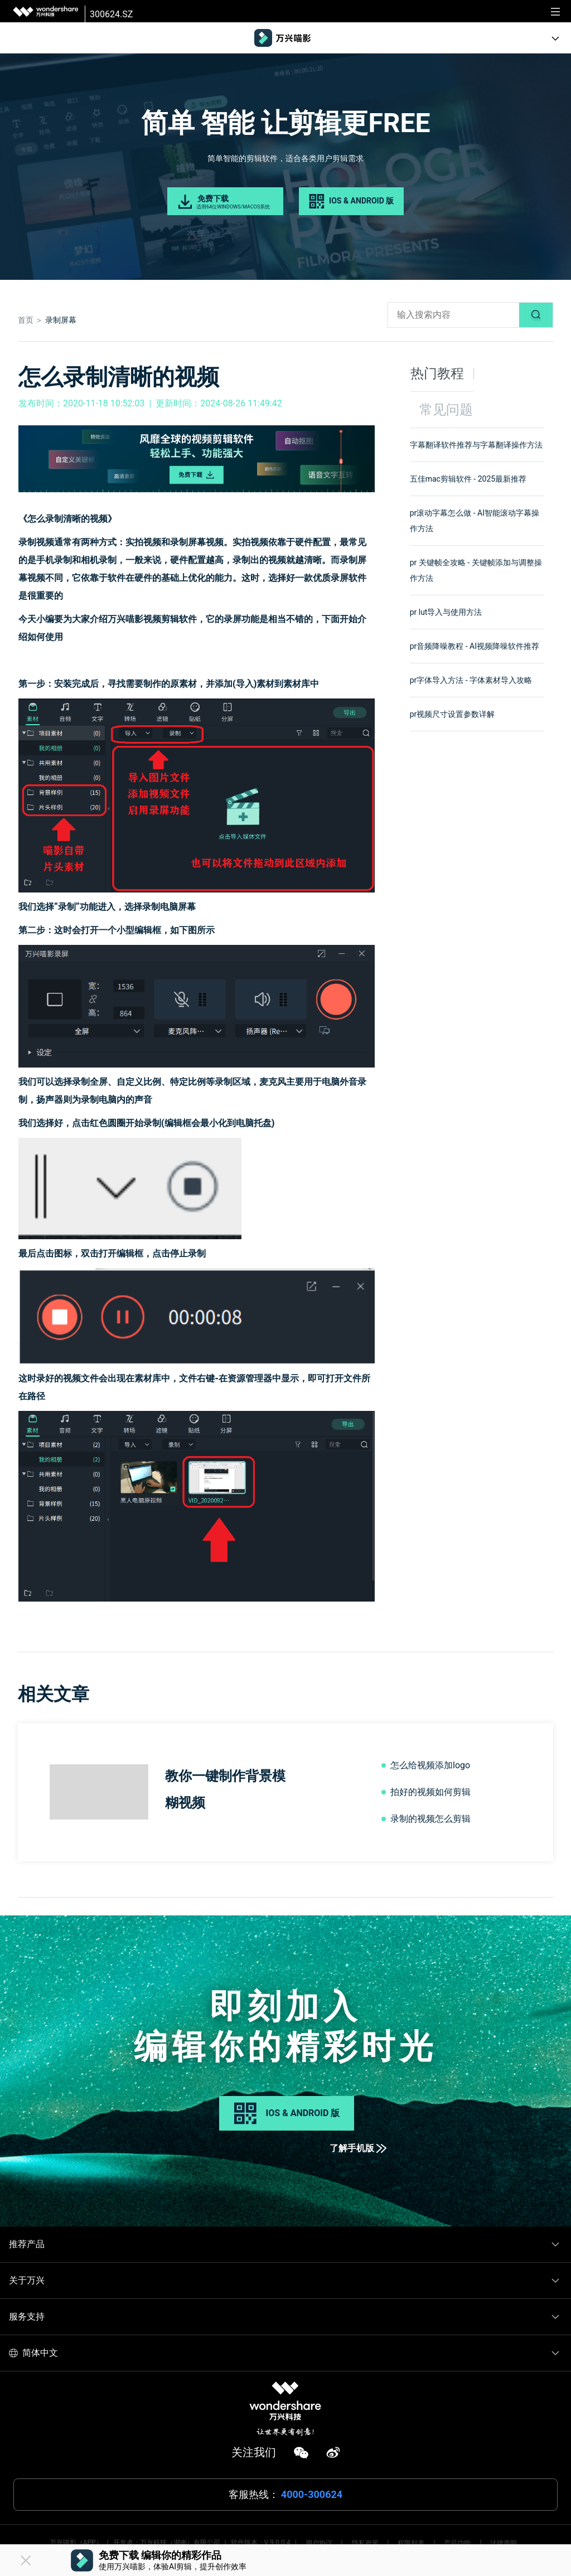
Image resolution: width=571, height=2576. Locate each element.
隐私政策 (365, 2543)
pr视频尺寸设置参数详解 (452, 714)
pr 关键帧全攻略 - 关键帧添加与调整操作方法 (476, 570)
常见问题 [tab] (446, 410)
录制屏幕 (60, 320)
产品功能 (457, 2543)
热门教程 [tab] (437, 373)
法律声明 (503, 2543)
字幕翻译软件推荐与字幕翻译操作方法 (476, 444)
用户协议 (319, 2543)
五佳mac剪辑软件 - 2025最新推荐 (468, 478)
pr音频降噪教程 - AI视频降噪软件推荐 (474, 646)
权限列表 (411, 2543)
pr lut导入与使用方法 (446, 612)
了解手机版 (358, 2148)
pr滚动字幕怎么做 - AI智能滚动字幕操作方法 (474, 520)
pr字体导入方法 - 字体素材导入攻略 (471, 680)
